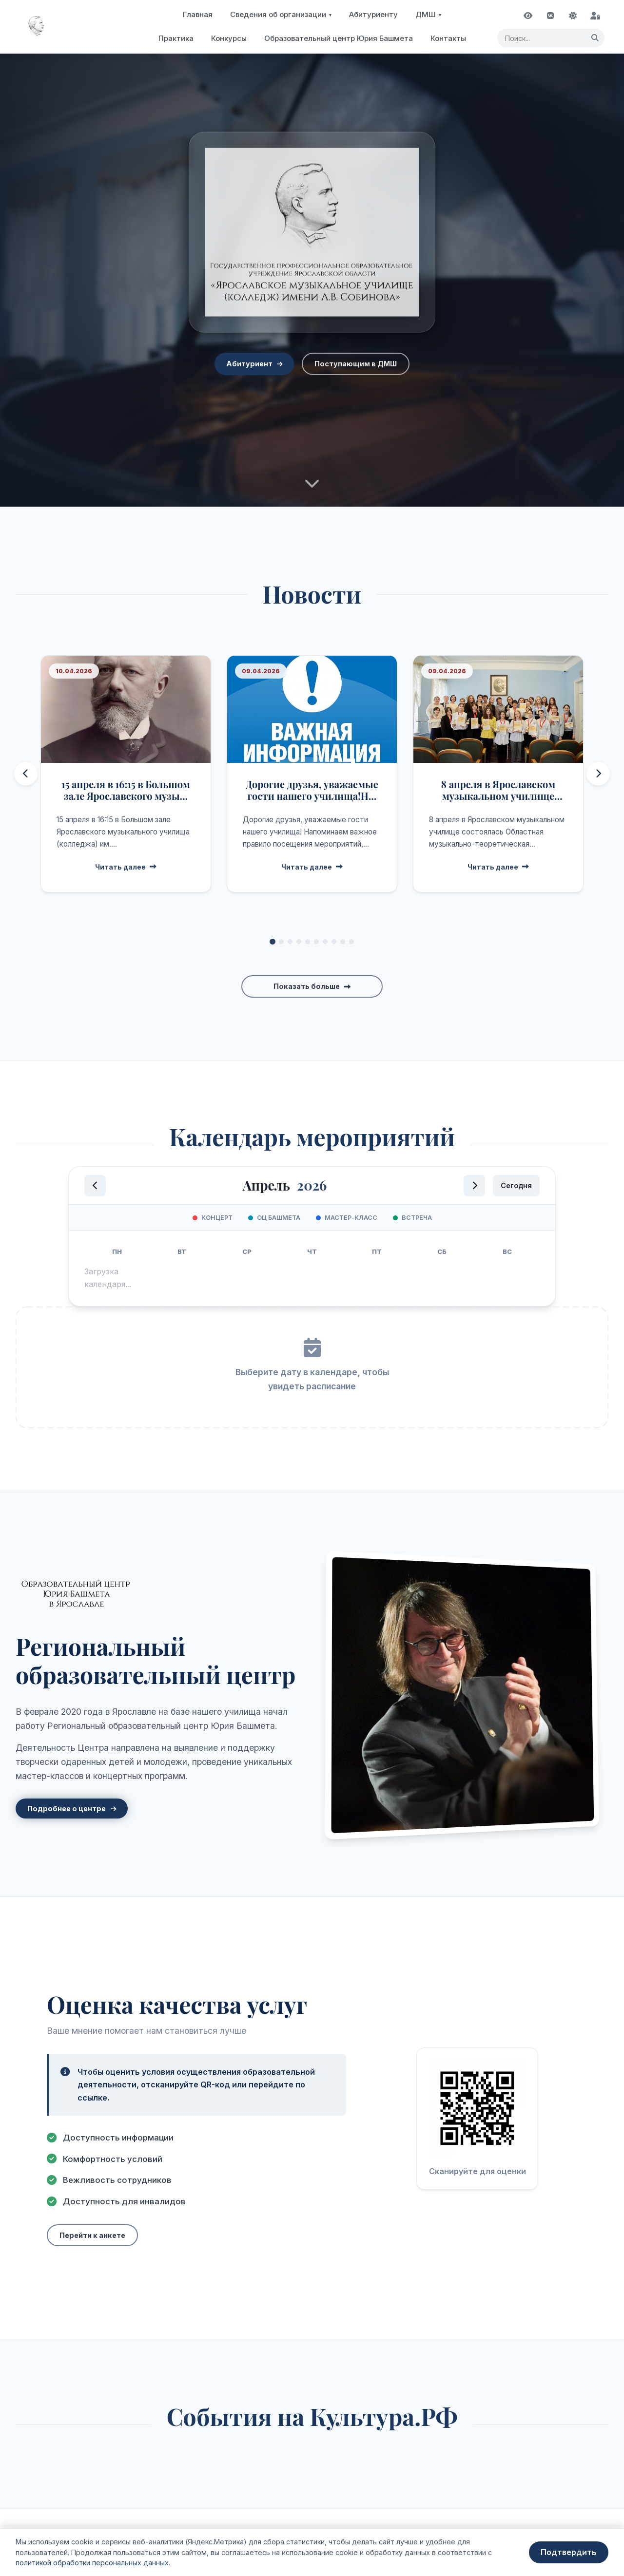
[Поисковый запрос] (550, 38)
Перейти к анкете (92, 2235)
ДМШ (425, 14)
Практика (176, 38)
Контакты (448, 38)
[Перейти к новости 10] (351, 941)
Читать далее (125, 867)
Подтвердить (569, 2552)
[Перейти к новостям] (312, 489)
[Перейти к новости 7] (325, 941)
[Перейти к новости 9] (342, 941)
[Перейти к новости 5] (307, 941)
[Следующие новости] (598, 773)
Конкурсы (229, 38)
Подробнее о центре (66, 1808)
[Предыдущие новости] (26, 773)
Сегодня (516, 1185)
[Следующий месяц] (474, 1185)
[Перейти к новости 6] (316, 941)
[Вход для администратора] (595, 15)
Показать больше (306, 986)
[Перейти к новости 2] (281, 941)
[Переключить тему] (573, 15)
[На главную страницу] (37, 27)
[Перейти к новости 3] (290, 941)
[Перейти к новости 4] (298, 941)
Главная (198, 14)
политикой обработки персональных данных (92, 2562)
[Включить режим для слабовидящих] (528, 15)
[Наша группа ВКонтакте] (550, 15)
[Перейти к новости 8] (334, 941)
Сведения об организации (278, 14)
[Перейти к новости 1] (272, 942)
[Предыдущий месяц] (95, 1185)
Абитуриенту (373, 14)
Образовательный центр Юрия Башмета (338, 38)
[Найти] (594, 38)
